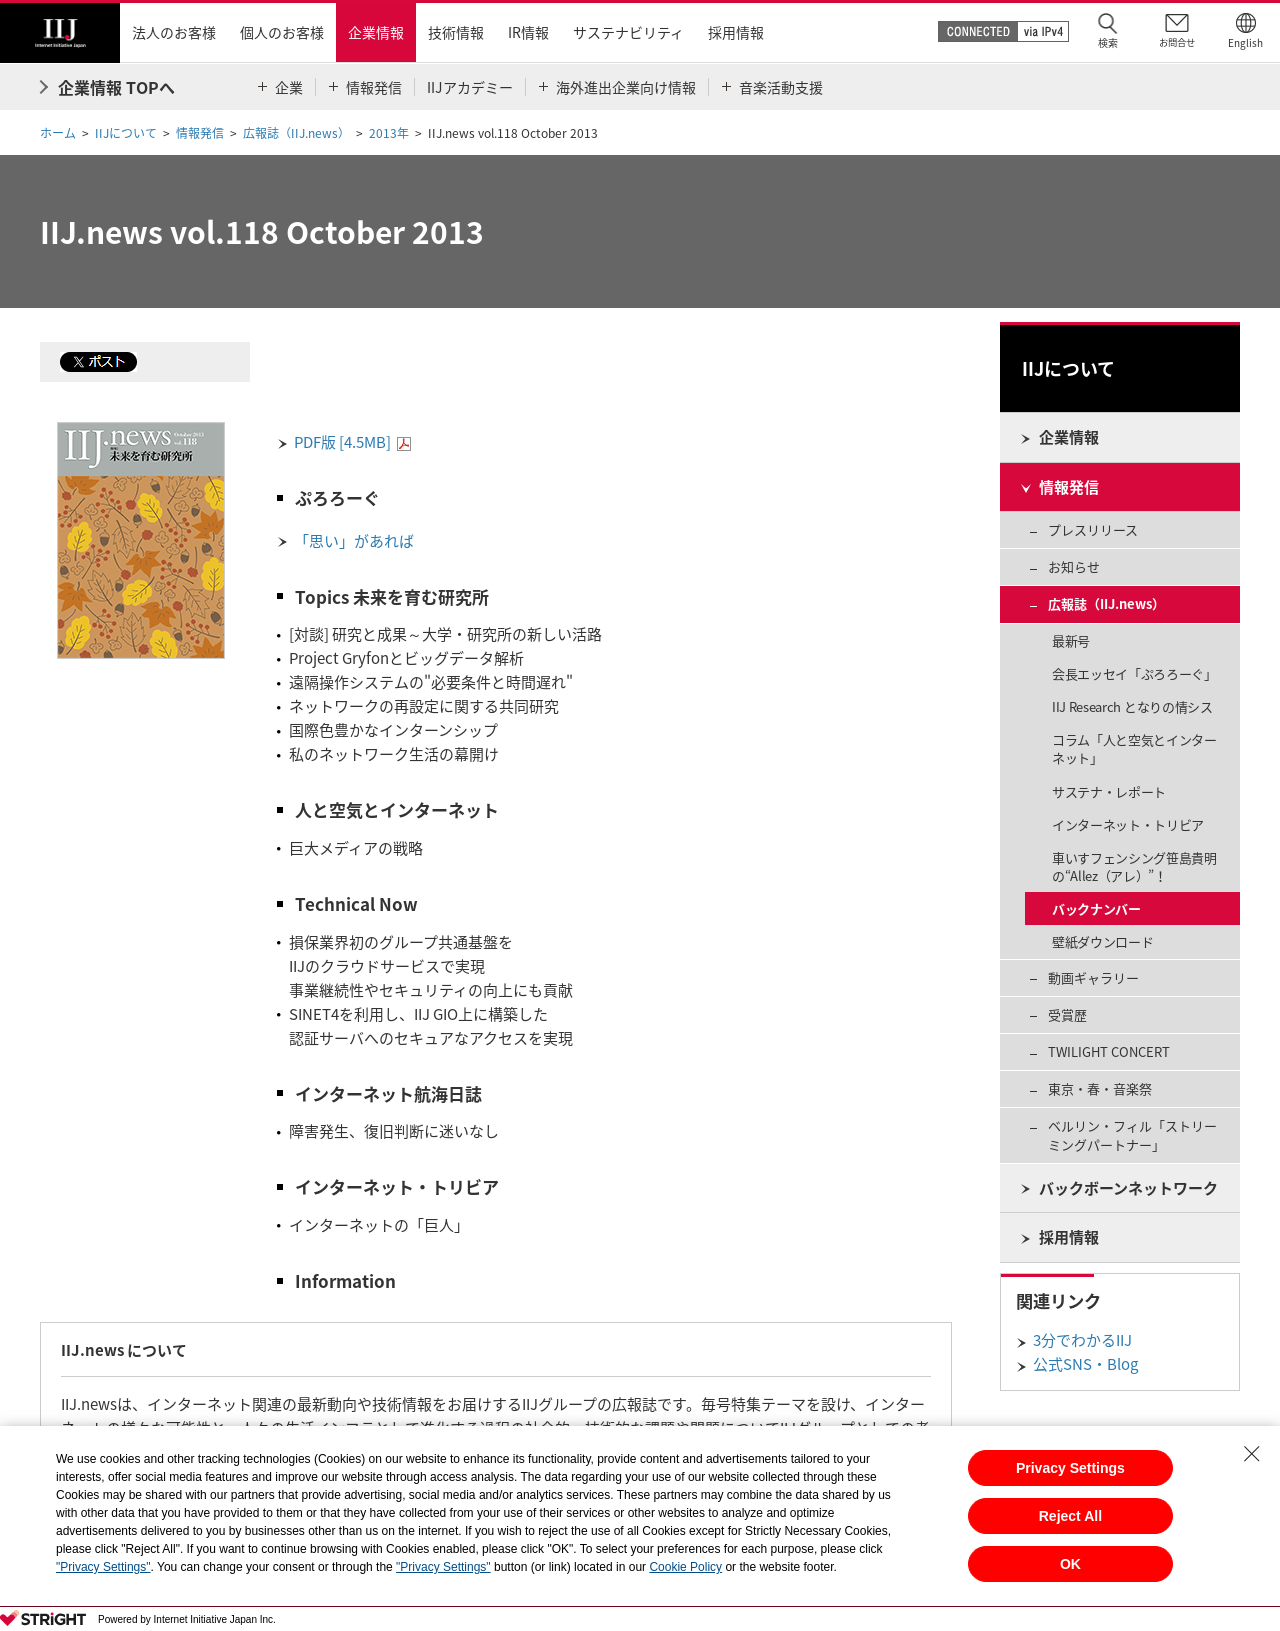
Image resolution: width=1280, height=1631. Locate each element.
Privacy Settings (1070, 1468)
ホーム (58, 133)
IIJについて (126, 133)
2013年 (389, 133)
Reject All (1070, 1516)
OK (1070, 1564)
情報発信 (200, 133)
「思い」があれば (354, 541)
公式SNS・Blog (1085, 1364)
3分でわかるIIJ (1082, 1340)
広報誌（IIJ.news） (296, 133)
